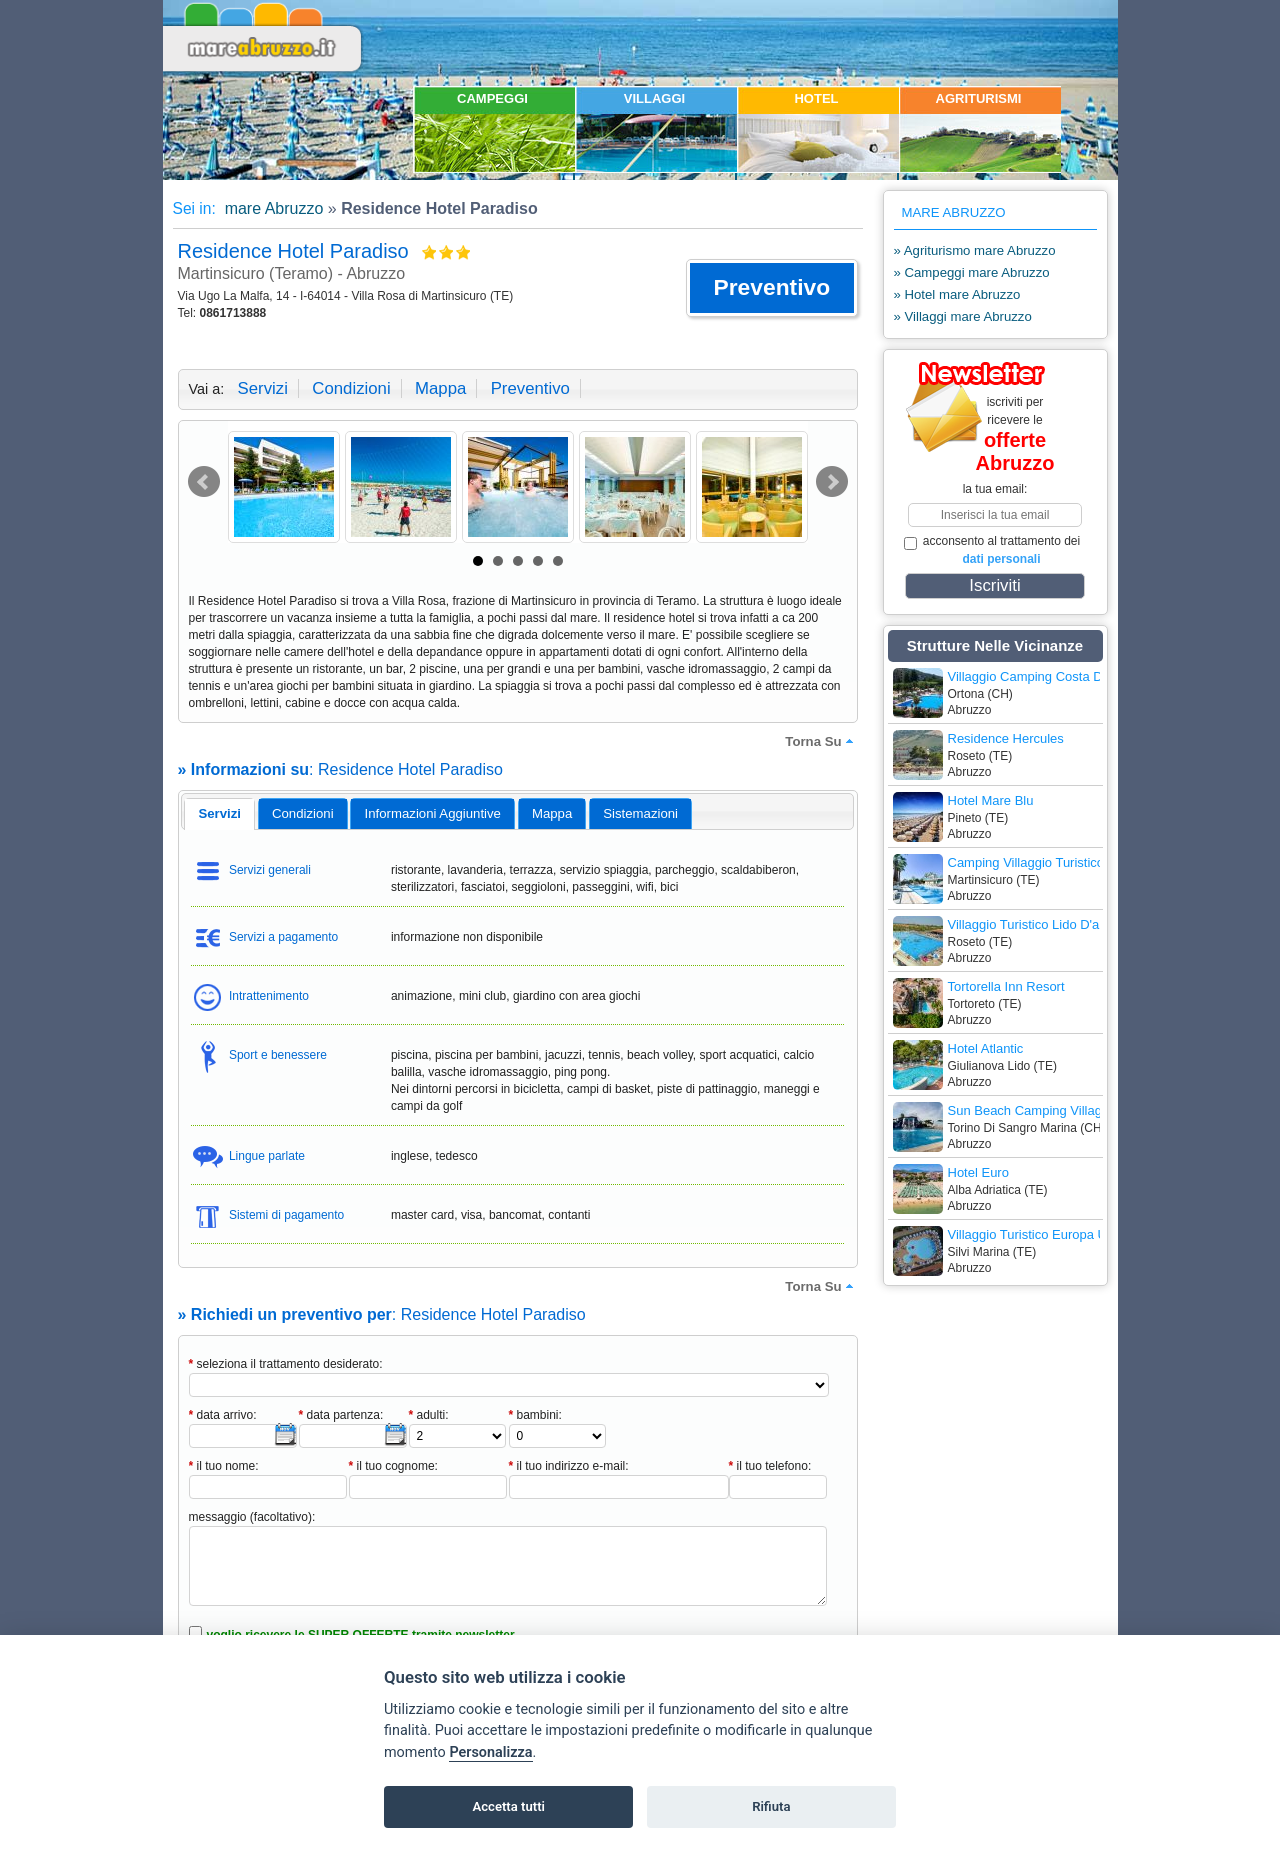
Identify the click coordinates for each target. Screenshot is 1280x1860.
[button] (771, 288)
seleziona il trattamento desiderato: (286, 1364)
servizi (263, 388)
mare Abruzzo (271, 208)
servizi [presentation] (219, 813)
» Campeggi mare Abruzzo (972, 272)
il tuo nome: (224, 1466)
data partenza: (341, 1415)
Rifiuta (771, 1806)
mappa (440, 388)
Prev (204, 482)
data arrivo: (223, 1415)
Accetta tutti (508, 1806)
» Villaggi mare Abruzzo (963, 316)
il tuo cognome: (393, 1466)
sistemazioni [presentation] (640, 813)
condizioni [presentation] (303, 813)
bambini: (535, 1415)
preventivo (530, 388)
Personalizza (490, 1752)
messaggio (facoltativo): (252, 1517)
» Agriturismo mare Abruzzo (975, 250)
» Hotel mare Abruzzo (957, 294)
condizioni (351, 388)
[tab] (219, 814)
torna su (821, 741)
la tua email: (995, 489)
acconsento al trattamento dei (992, 550)
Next (832, 482)
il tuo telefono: (770, 1466)
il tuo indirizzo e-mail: (569, 1466)
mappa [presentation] (552, 813)
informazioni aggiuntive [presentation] (433, 813)
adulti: (429, 1415)
